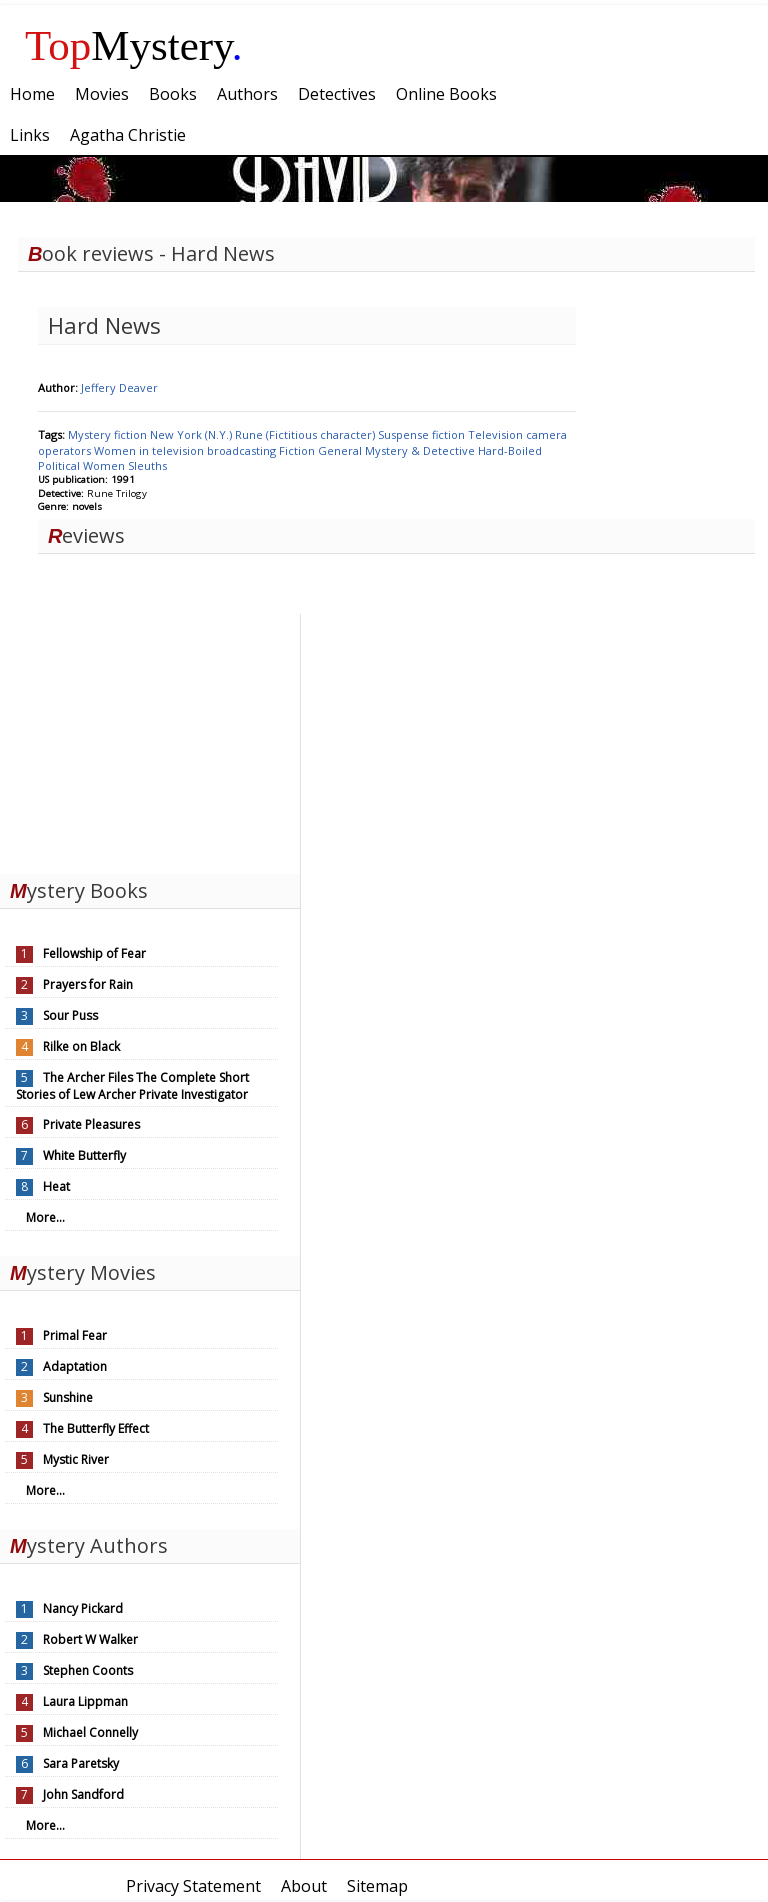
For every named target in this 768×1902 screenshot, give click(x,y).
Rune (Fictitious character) (306, 434)
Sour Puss (70, 1015)
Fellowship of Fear (94, 953)
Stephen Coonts (88, 1670)
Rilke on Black (81, 1046)
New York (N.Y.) (192, 434)
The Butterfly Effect (96, 1428)
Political (60, 465)
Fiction (298, 450)
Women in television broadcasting (186, 450)
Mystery (134, 45)
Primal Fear (75, 1335)
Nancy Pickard (83, 1608)
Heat (56, 1186)
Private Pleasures (91, 1124)
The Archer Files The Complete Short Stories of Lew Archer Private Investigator (132, 1086)
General (341, 450)
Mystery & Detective (421, 450)
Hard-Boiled (510, 450)
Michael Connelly (90, 1732)
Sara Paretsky (81, 1763)
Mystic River (76, 1459)
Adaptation (75, 1366)
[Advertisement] (150, 739)
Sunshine (68, 1397)
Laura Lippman (85, 1701)
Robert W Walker (90, 1639)
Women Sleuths (125, 465)
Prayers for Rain (88, 984)
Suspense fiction (423, 434)
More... (45, 1217)
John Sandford (83, 1794)
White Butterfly (84, 1155)
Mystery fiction (109, 434)
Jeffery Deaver (119, 387)
